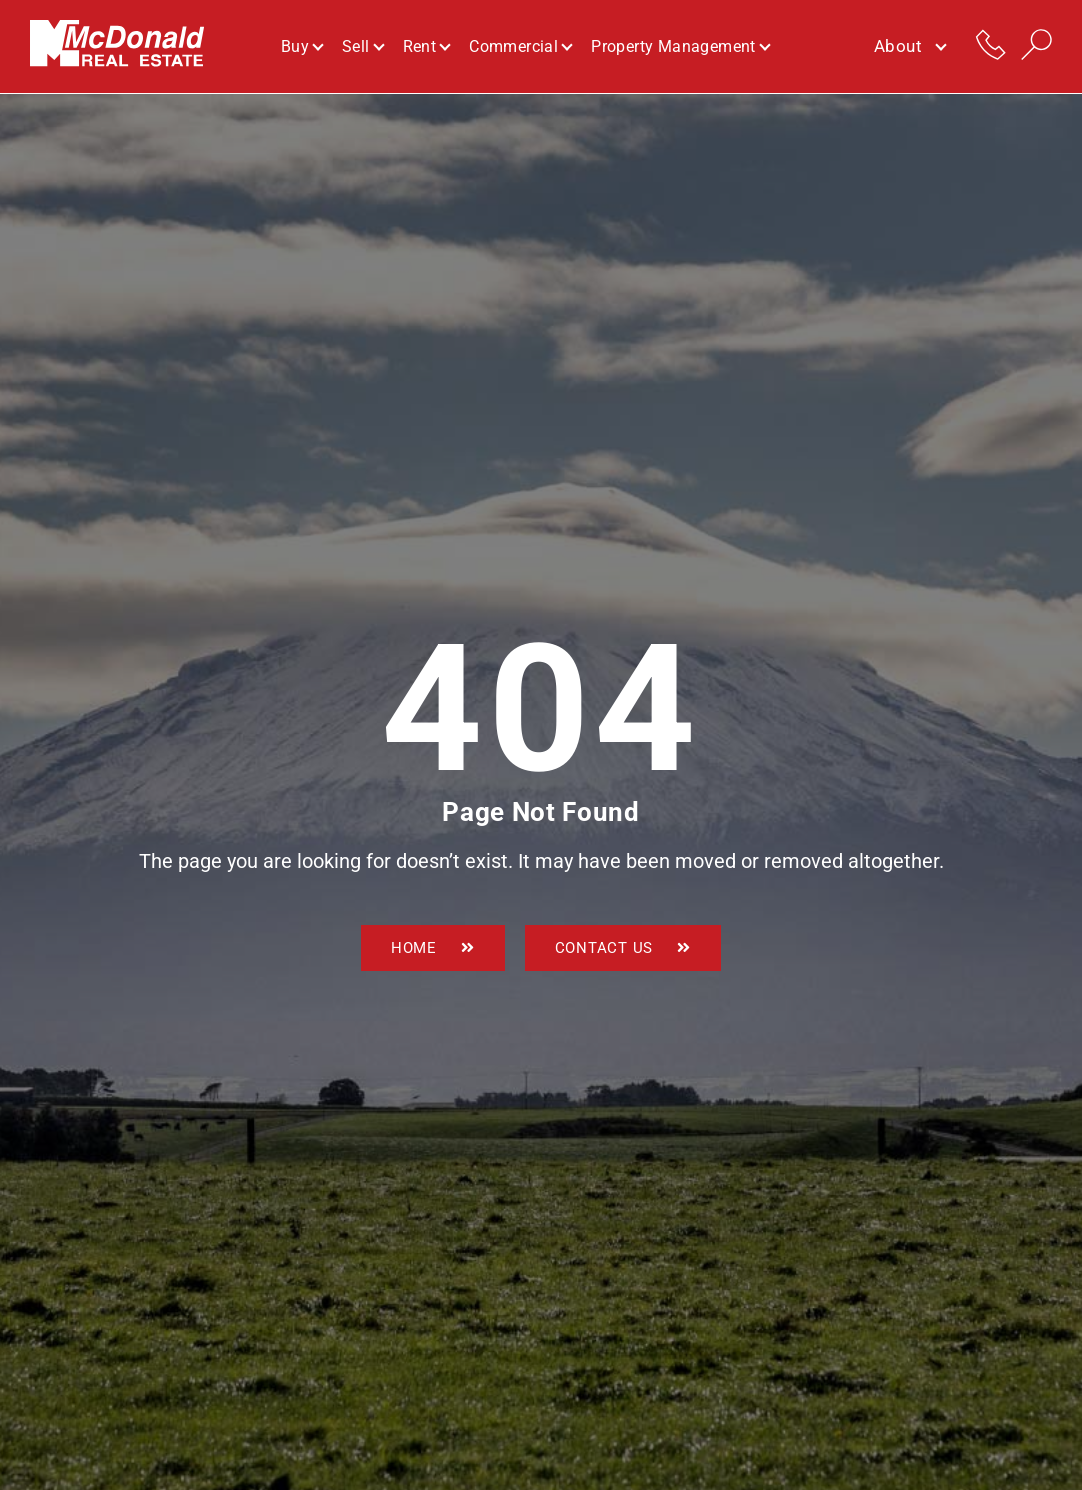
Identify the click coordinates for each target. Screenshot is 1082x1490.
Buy (301, 46)
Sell (362, 46)
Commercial (520, 46)
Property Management (680, 46)
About (909, 47)
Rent (426, 46)
